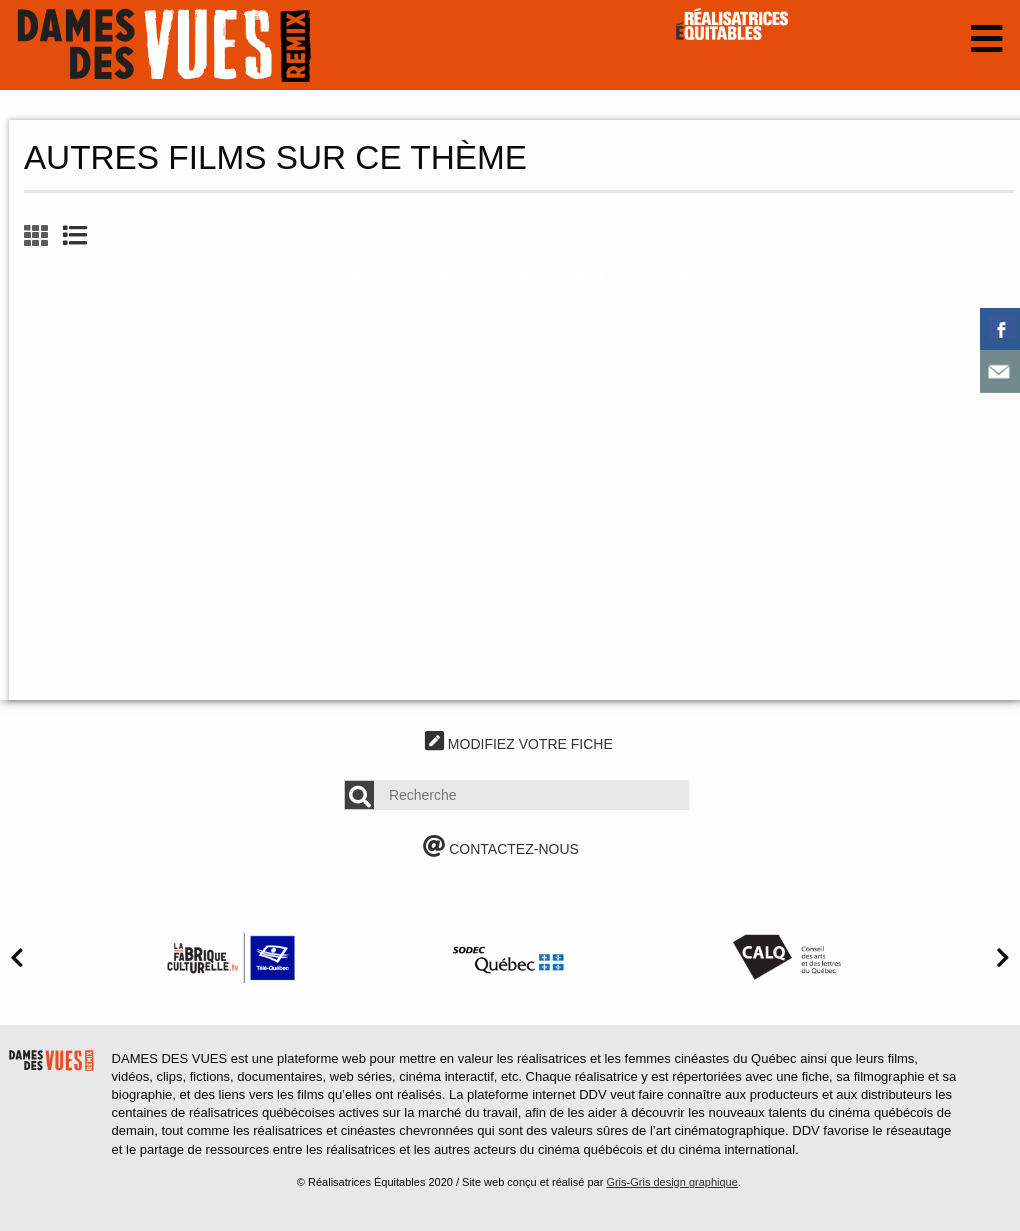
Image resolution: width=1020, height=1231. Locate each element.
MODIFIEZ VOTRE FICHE (519, 744)
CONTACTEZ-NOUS (501, 849)
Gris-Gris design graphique (671, 1182)
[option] (231, 957)
